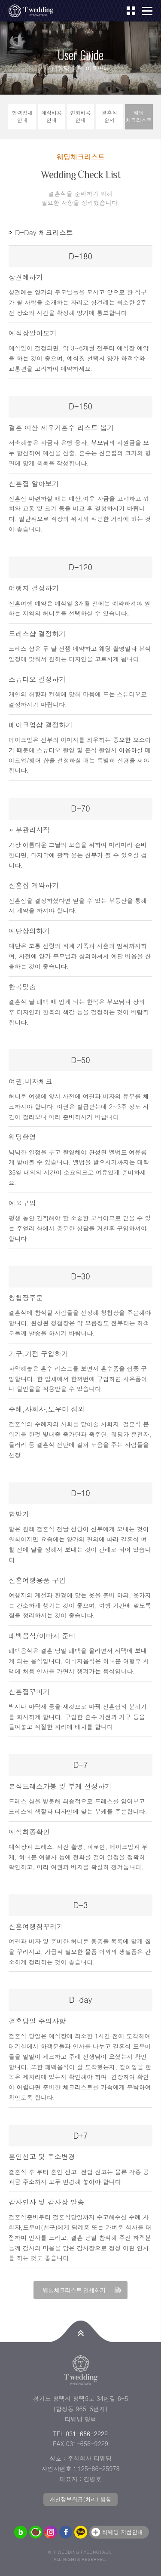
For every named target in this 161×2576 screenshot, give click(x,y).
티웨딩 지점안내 (122, 2532)
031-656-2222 (87, 2433)
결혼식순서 (109, 116)
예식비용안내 (51, 116)
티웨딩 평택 (34, 10)
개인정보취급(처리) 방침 (80, 2499)
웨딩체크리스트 (139, 116)
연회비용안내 (80, 116)
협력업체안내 (22, 116)
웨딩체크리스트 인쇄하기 (74, 2290)
